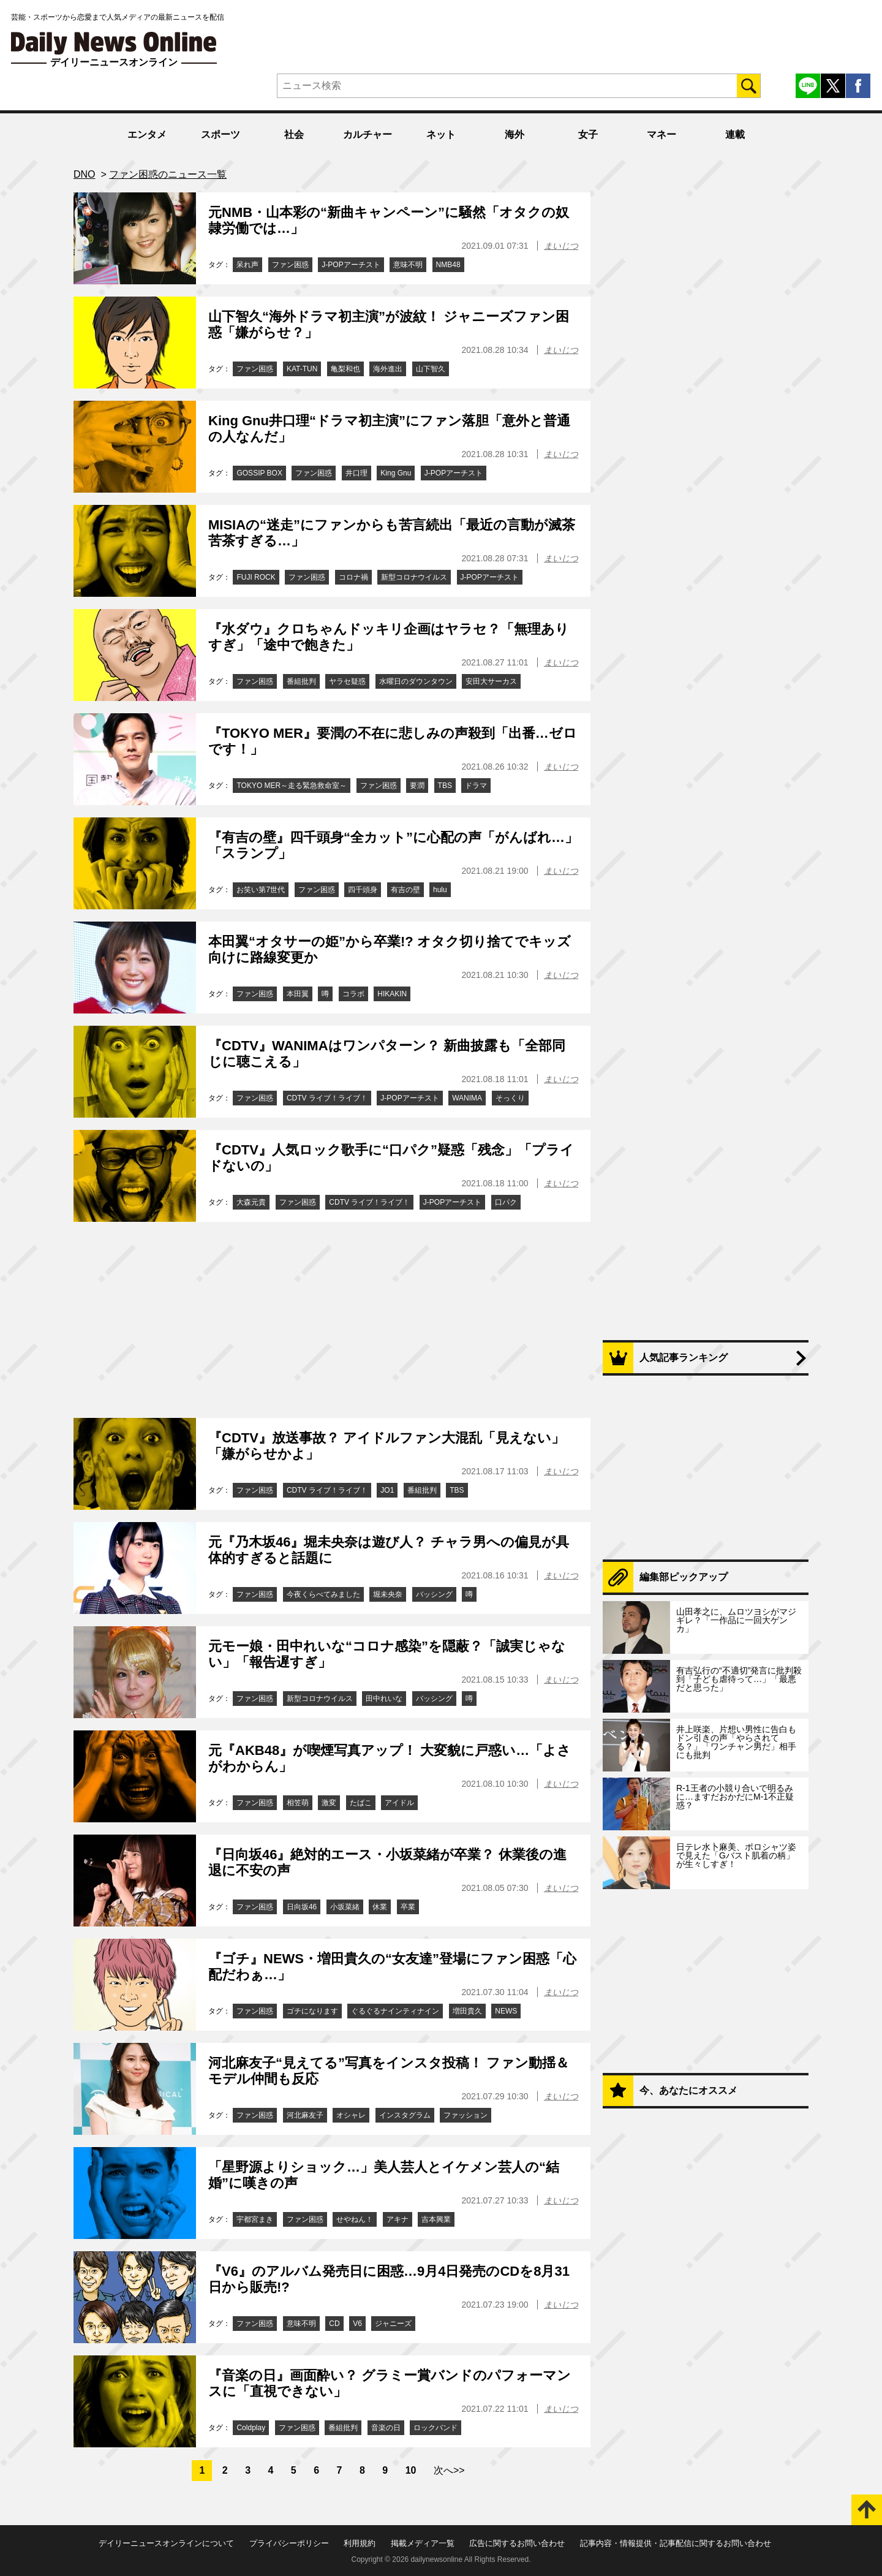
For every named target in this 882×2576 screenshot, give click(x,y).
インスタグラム (405, 2115)
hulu (440, 889)
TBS (445, 785)
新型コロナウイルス (414, 577)
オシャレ (351, 2115)
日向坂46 (302, 1907)
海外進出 (387, 369)
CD (334, 2323)
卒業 (408, 1907)
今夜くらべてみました (323, 1594)
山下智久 (430, 369)
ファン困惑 (290, 264)
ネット (441, 134)
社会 (294, 134)
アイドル (399, 1802)
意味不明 (408, 264)
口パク (506, 1202)
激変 (329, 1802)
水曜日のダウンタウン (416, 681)
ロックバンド (435, 2427)
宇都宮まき (254, 2219)
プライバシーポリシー (289, 2543)
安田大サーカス (491, 681)
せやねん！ (354, 2219)
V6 (357, 2323)
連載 (735, 134)
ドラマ (476, 785)
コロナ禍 (353, 577)
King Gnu (395, 473)
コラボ (353, 994)
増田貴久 (467, 2011)
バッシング (434, 1594)
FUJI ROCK (255, 577)
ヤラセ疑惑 (347, 681)
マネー (661, 134)
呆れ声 (247, 264)
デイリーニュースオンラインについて (166, 2543)
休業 (379, 1907)
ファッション (465, 2115)
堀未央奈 (387, 1594)
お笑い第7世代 (260, 889)
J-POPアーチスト (351, 264)
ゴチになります (312, 2011)
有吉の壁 (405, 889)
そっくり (510, 1098)
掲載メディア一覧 (422, 2543)
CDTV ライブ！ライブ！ (327, 1098)
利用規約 (359, 2543)
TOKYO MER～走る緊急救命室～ (291, 785)
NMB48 (448, 264)
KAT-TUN (302, 369)
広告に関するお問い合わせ (517, 2543)
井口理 (356, 473)
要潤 (417, 785)
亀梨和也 (345, 369)
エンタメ (147, 134)
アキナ (397, 2219)
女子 (588, 134)
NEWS (506, 2011)
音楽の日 (386, 2427)
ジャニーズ (393, 2323)
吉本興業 (436, 2219)
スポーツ (220, 134)
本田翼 (298, 994)
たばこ (361, 1802)
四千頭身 (362, 889)
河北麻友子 (305, 2115)
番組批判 (301, 681)
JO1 (387, 1490)
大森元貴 (251, 1202)
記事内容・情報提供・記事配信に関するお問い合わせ (675, 2543)
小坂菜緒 (345, 1907)
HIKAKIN (392, 994)
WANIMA (467, 1098)
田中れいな (384, 1698)
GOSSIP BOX (259, 473)
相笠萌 (298, 1802)
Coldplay (250, 2427)
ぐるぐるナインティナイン (395, 2011)
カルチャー (367, 134)
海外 (514, 134)
